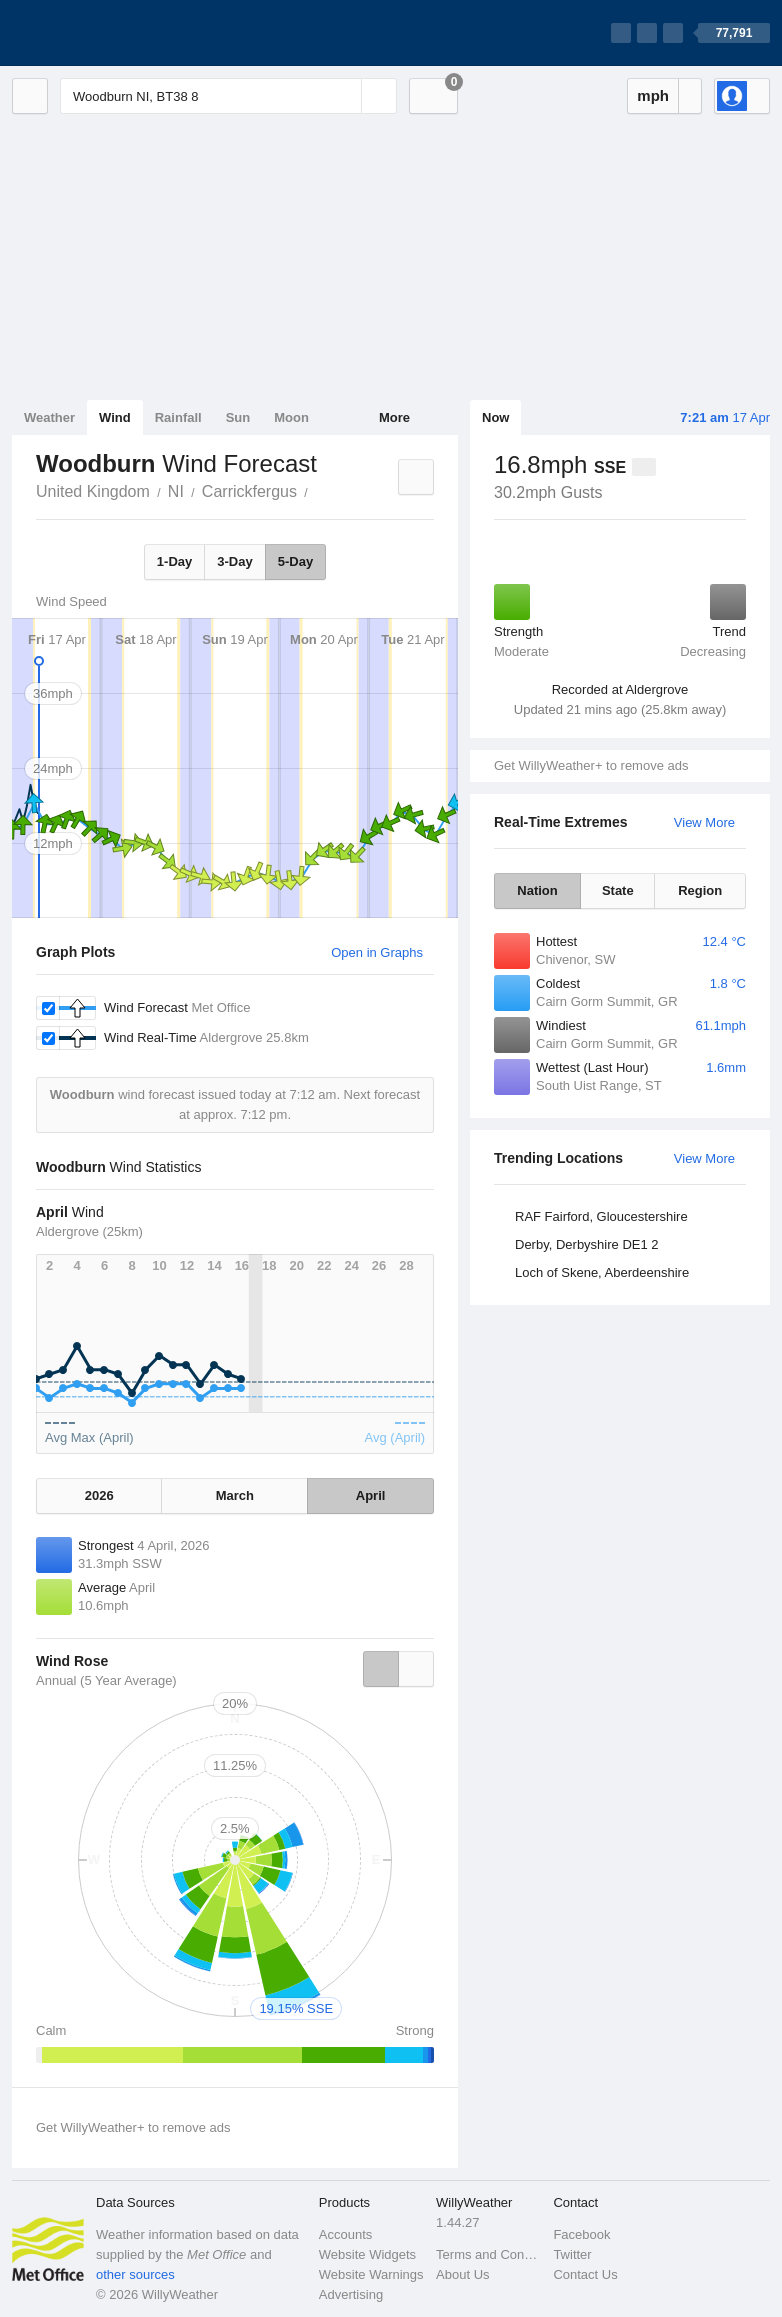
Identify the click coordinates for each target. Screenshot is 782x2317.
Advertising (351, 2294)
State (618, 890)
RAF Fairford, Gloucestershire (601, 1216)
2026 (99, 1495)
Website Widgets (367, 2254)
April (371, 1495)
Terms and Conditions (488, 2254)
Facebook (581, 2234)
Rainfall (178, 417)
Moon (291, 417)
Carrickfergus (249, 491)
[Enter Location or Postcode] (228, 96)
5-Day (295, 561)
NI (176, 491)
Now (495, 417)
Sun (238, 417)
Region (700, 890)
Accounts (345, 2234)
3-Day (234, 561)
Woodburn (319, 490)
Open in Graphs (377, 952)
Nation (537, 890)
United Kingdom (93, 491)
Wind (115, 417)
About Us (462, 2274)
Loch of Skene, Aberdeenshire (602, 1272)
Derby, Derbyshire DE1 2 (587, 1244)
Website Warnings (371, 2274)
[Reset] (344, 96)
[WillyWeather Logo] (106, 33)
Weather (49, 417)
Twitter (572, 2254)
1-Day (174, 561)
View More (704, 822)
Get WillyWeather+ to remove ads (591, 765)
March (235, 1495)
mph (653, 95)
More (394, 417)
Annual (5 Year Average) (106, 1680)
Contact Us (585, 2274)
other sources (135, 2274)
